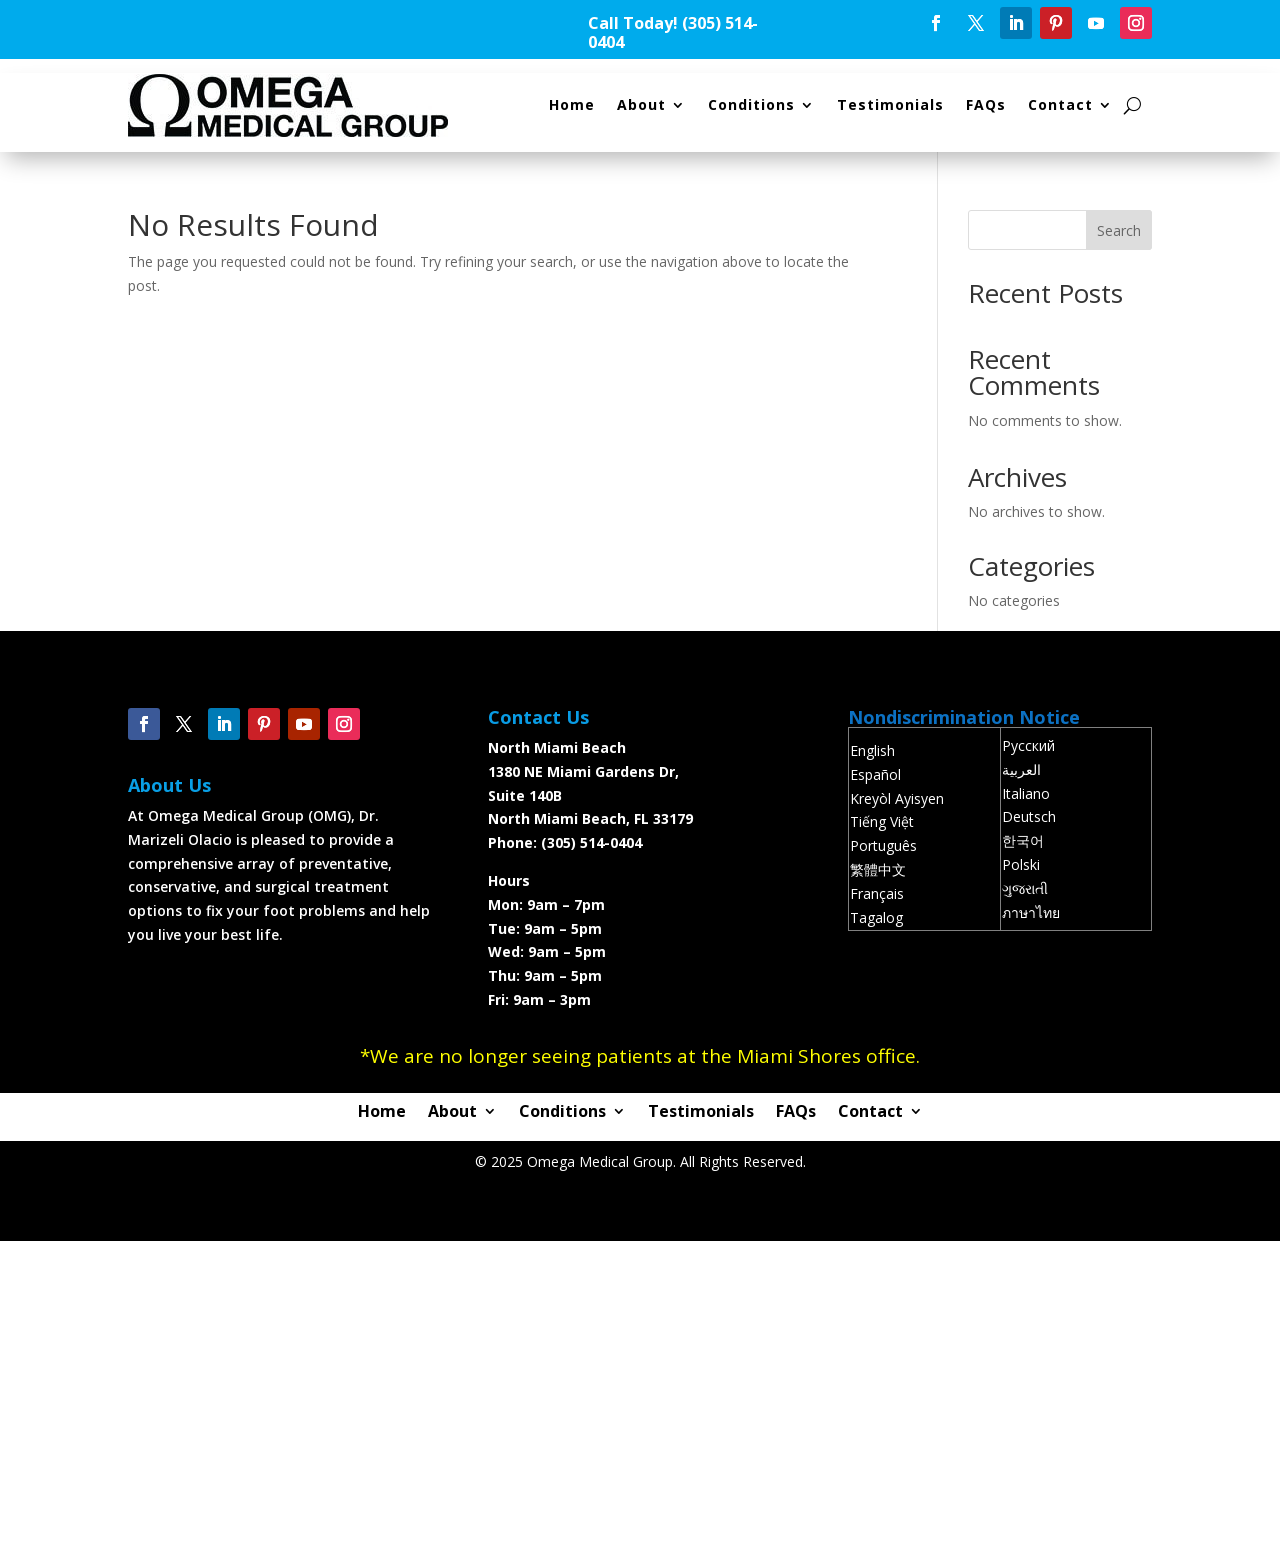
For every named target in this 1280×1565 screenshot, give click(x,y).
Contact (1060, 104)
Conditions (751, 104)
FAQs (986, 104)
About (641, 104)
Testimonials (890, 104)
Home (572, 104)
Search (1119, 230)
